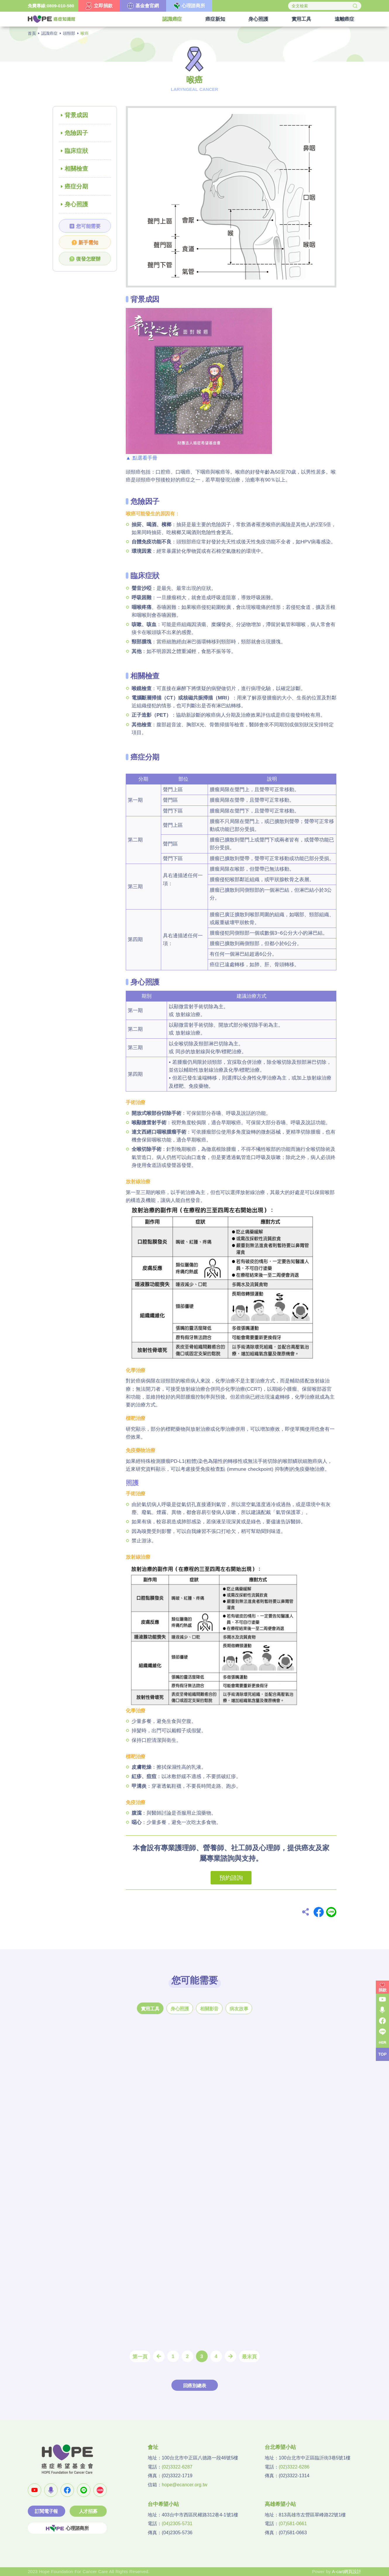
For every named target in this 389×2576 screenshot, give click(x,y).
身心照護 (76, 204)
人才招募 (88, 2511)
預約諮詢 (231, 1878)
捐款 (382, 1990)
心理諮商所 (67, 2528)
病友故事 (239, 2008)
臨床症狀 (76, 151)
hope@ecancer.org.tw (184, 2484)
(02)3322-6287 (177, 2466)
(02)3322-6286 (294, 2466)
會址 (153, 2447)
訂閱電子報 (46, 2511)
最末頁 (249, 2357)
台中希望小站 (163, 2504)
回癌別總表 (194, 2385)
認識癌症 (49, 33)
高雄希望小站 (280, 2504)
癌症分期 (76, 186)
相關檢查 (76, 168)
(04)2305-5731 (177, 2523)
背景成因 (76, 115)
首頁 (32, 33)
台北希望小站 (280, 2447)
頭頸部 (69, 33)
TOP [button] (382, 2054)
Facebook (319, 1912)
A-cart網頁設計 (346, 2571)
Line (331, 1912)
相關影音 (209, 2008)
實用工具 (150, 2008)
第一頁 (139, 2357)
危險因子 (76, 133)
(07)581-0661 (293, 2523)
